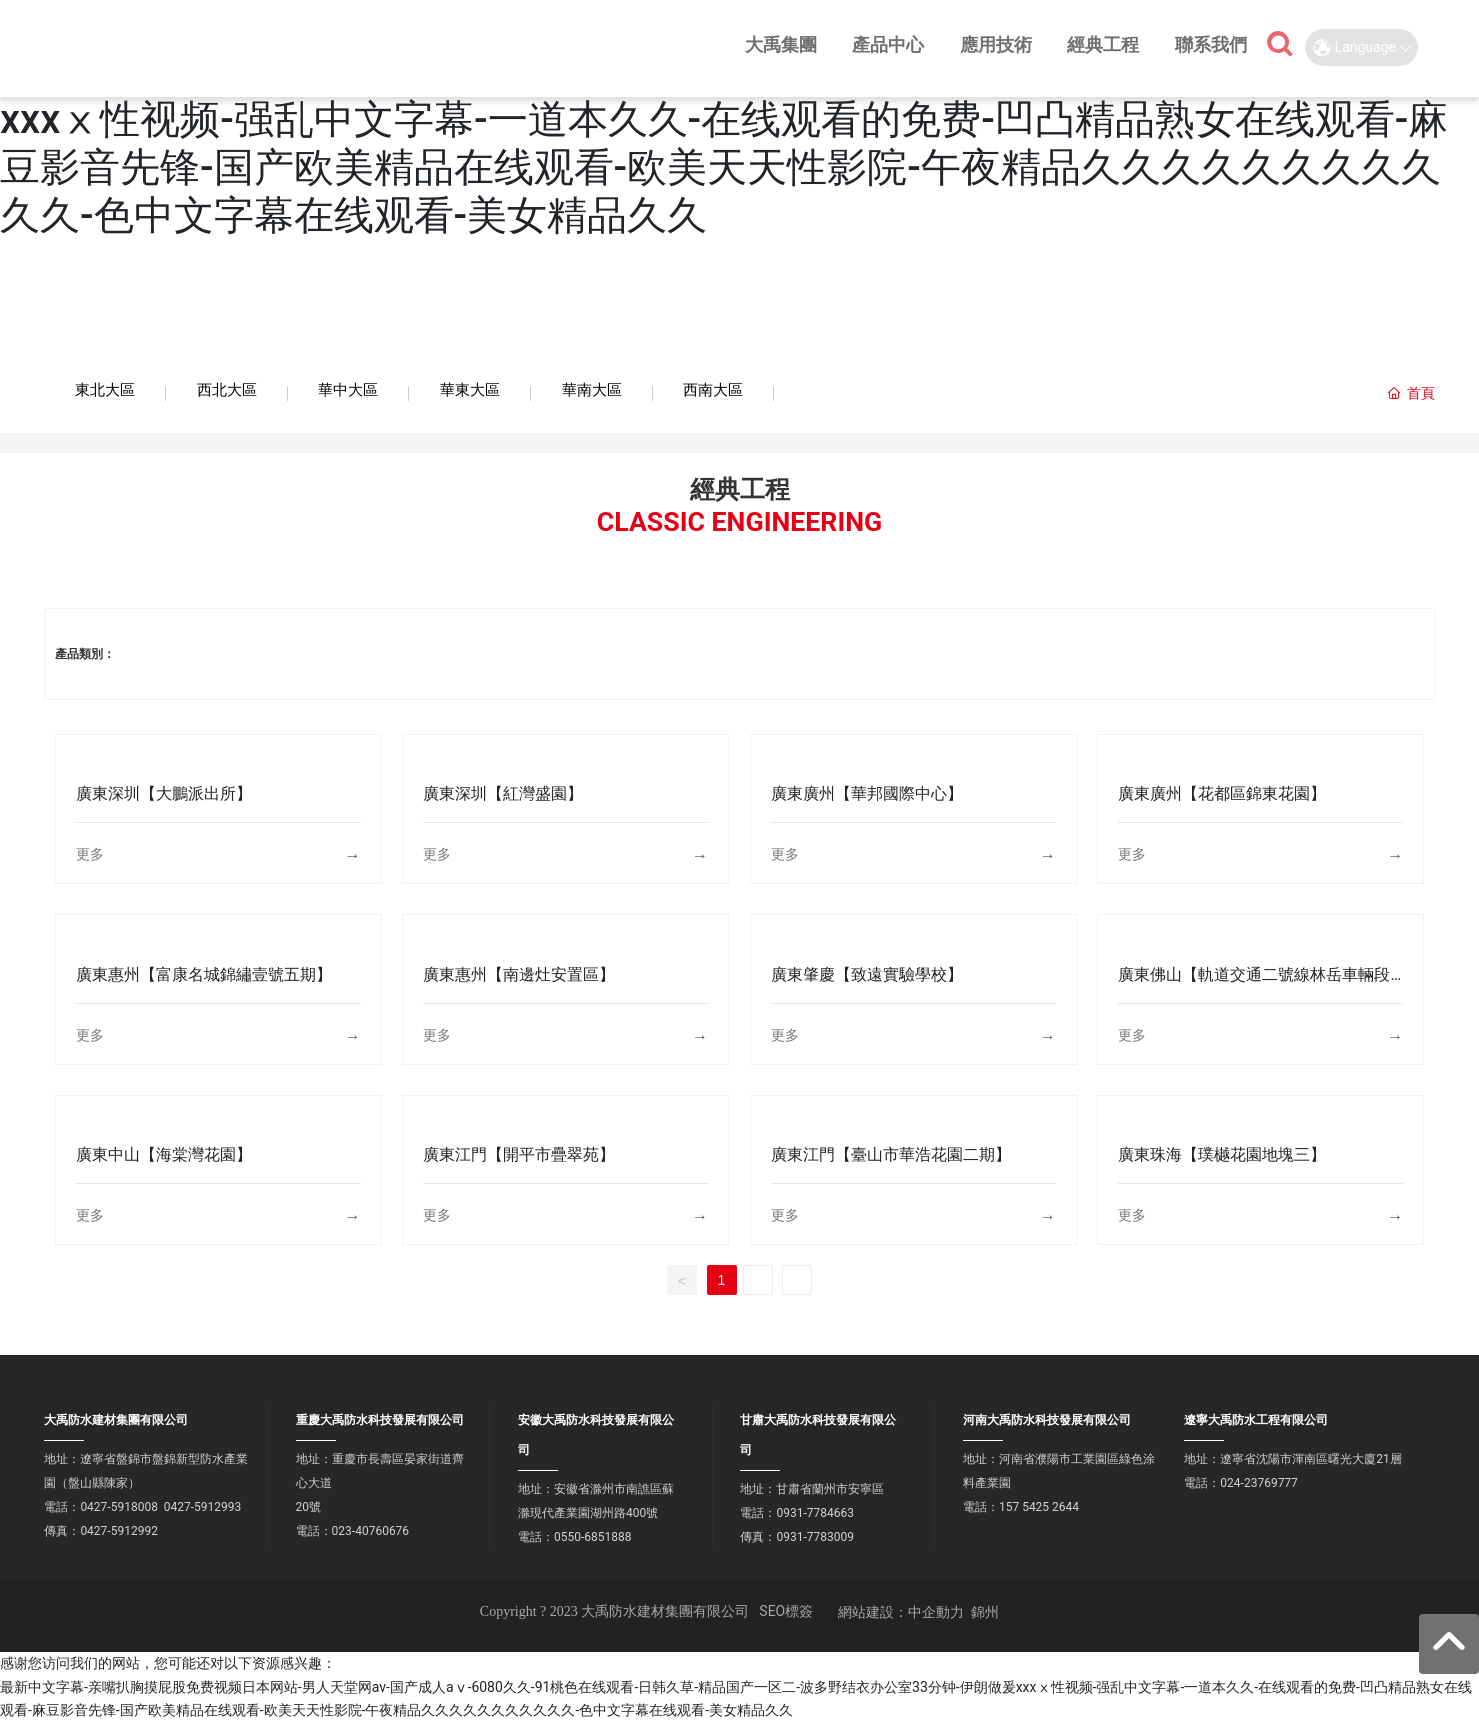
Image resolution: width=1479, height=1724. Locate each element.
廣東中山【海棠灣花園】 (164, 1155)
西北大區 (227, 390)
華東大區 (470, 390)
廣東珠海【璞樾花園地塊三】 (1222, 1155)
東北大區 (105, 390)
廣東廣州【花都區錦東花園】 (1222, 794)
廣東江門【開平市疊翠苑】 (519, 1155)
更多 (90, 855)
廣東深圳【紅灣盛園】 (503, 794)
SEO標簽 (786, 1612)
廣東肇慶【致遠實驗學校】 (867, 975)
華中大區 (348, 390)
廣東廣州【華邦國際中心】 (867, 794)
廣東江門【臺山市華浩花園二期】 (891, 1155)
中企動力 (936, 1613)
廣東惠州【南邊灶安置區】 (519, 975)
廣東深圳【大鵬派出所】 (164, 794)
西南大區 (713, 390)
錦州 (985, 1613)
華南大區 (592, 390)
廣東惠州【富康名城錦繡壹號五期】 (204, 975)
